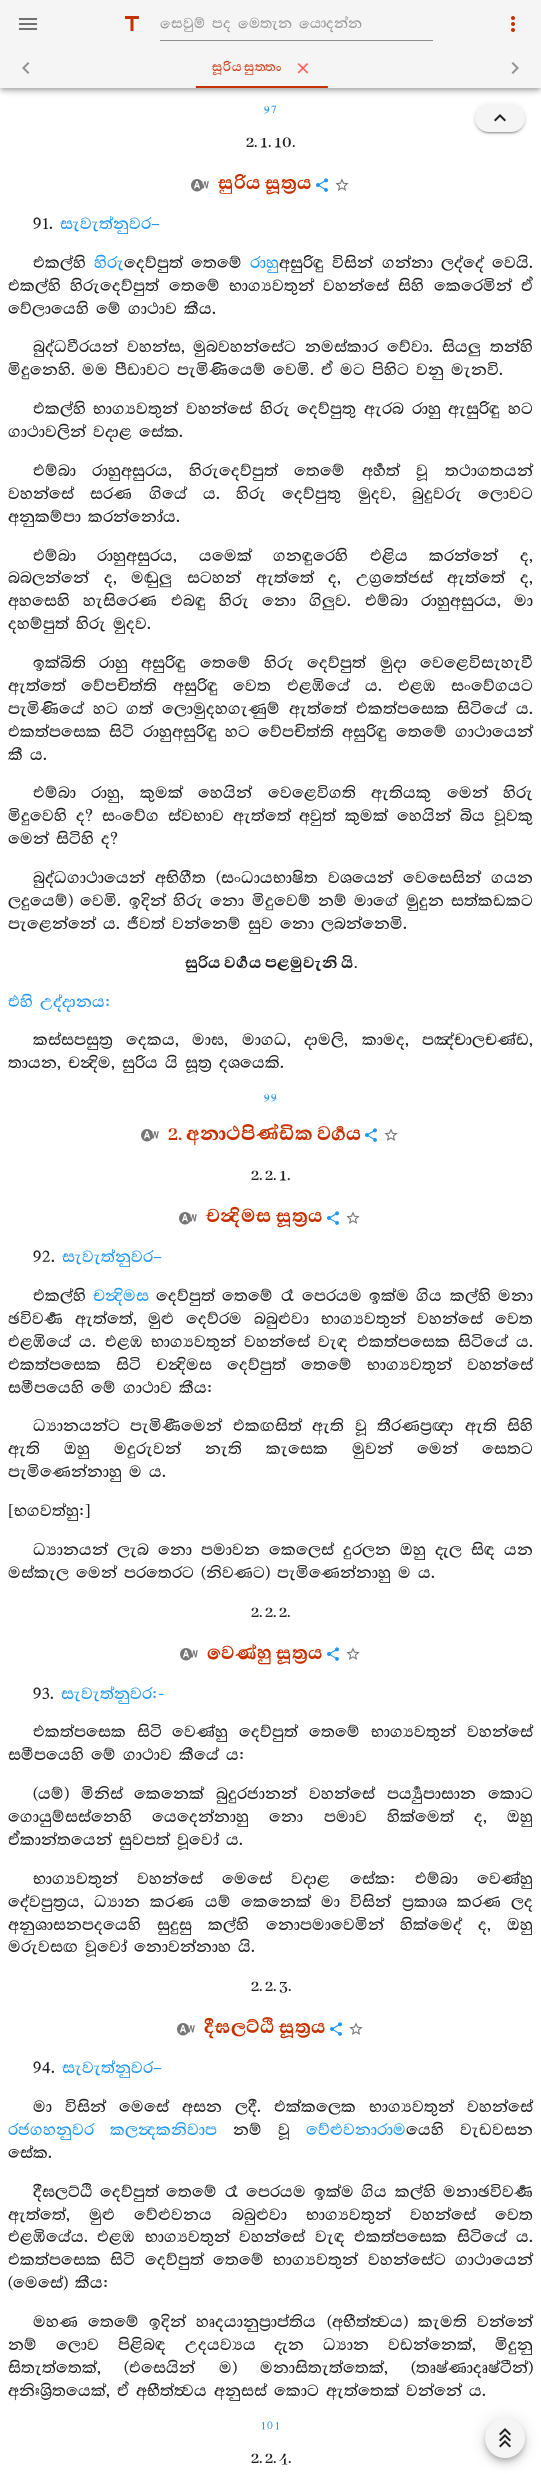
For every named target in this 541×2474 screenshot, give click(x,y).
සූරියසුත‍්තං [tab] (275, 68)
